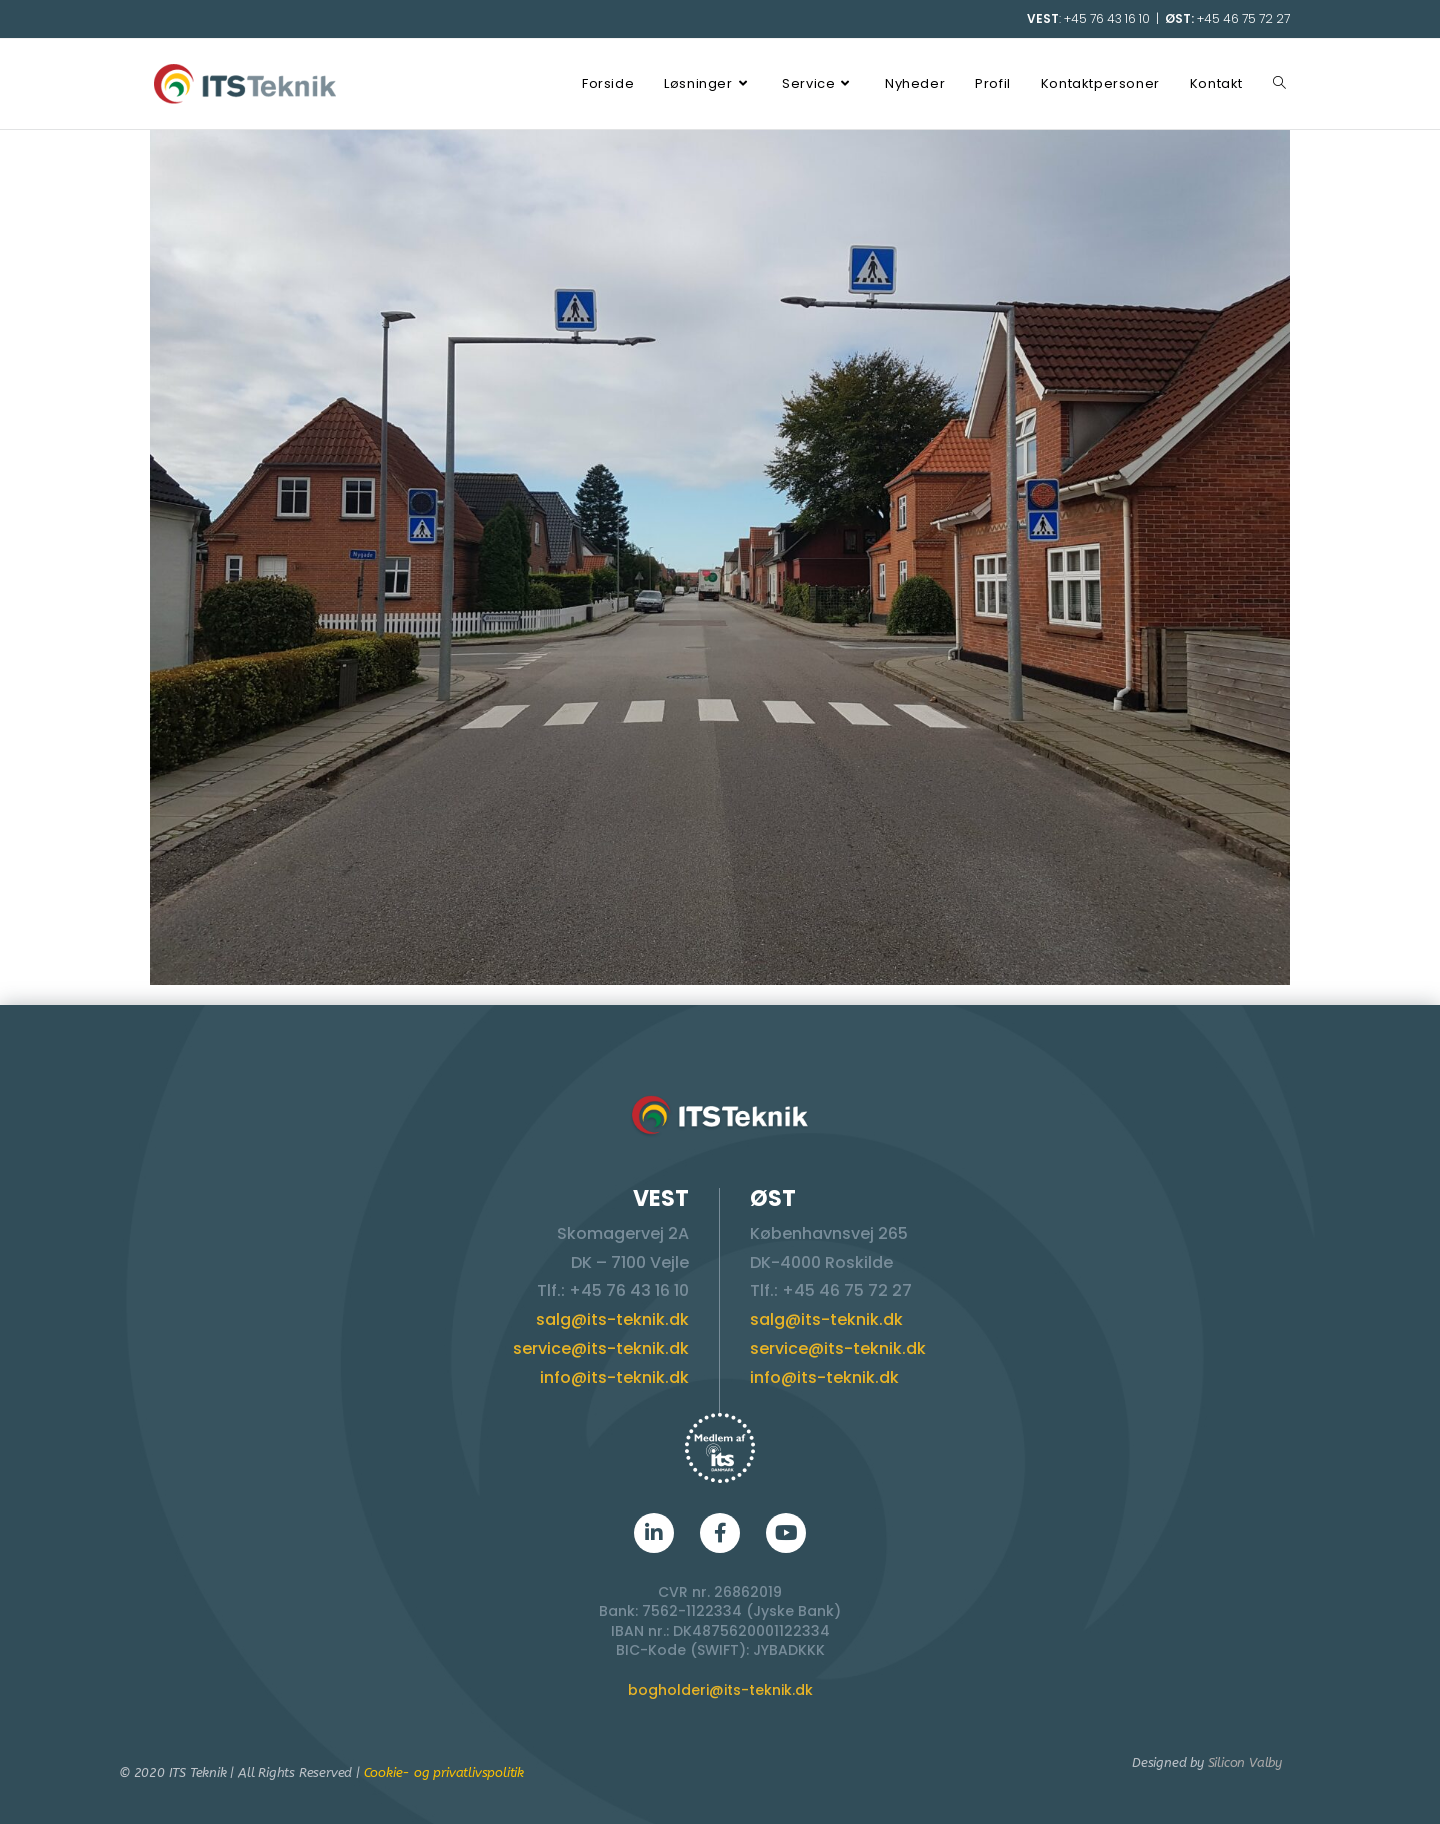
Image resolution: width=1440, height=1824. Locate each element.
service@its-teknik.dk (601, 1348)
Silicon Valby (1245, 1762)
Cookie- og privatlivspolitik (444, 1772)
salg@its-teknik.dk (612, 1319)
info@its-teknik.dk (614, 1377)
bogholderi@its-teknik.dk (720, 1690)
